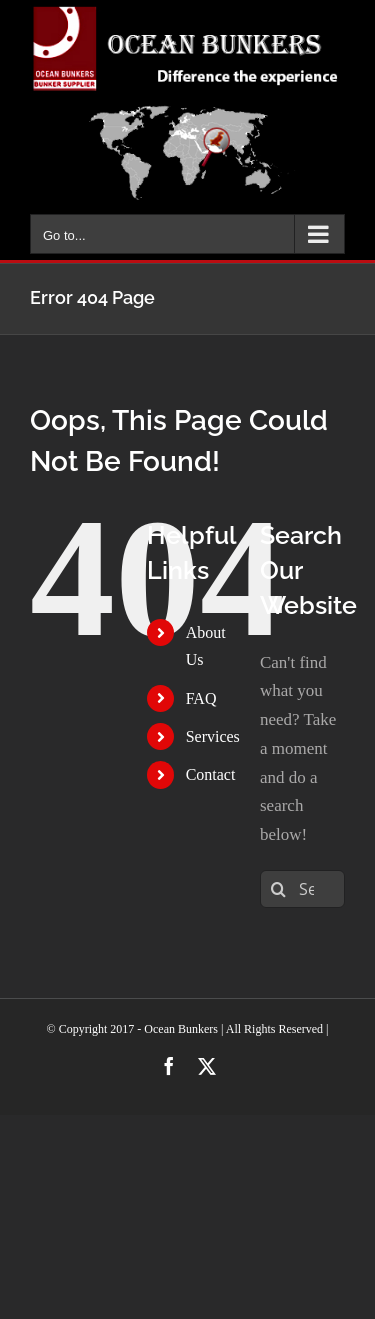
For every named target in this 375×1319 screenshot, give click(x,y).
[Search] (279, 889)
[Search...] (302, 889)
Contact (211, 774)
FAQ (201, 698)
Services (213, 736)
